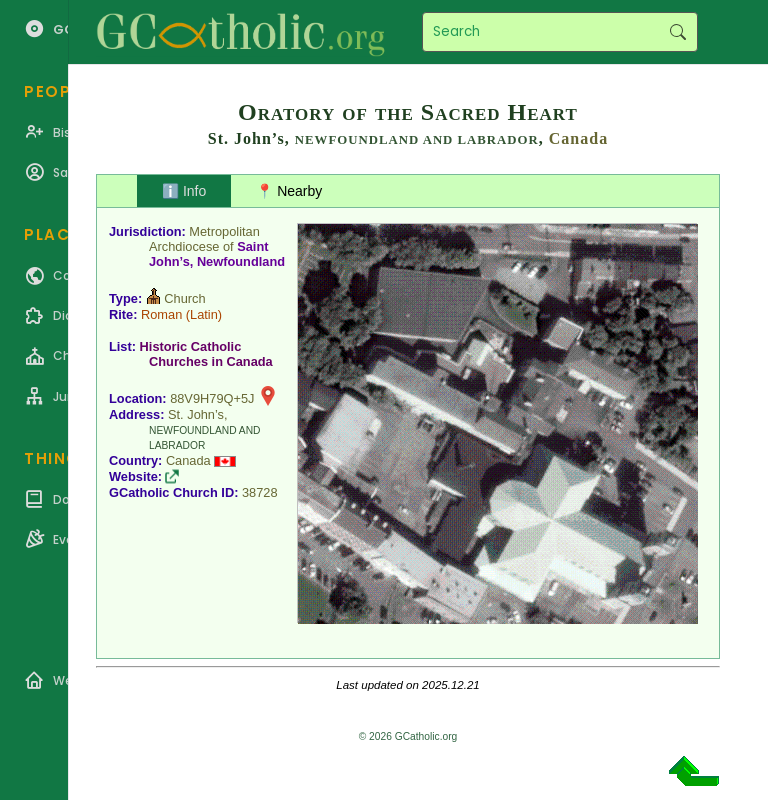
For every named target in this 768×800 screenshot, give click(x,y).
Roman (161, 314)
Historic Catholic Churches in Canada (206, 354)
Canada (578, 138)
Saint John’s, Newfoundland (217, 254)
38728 (260, 492)
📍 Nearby (289, 191)
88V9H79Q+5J (212, 398)
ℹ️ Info (184, 191)
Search (677, 32)
